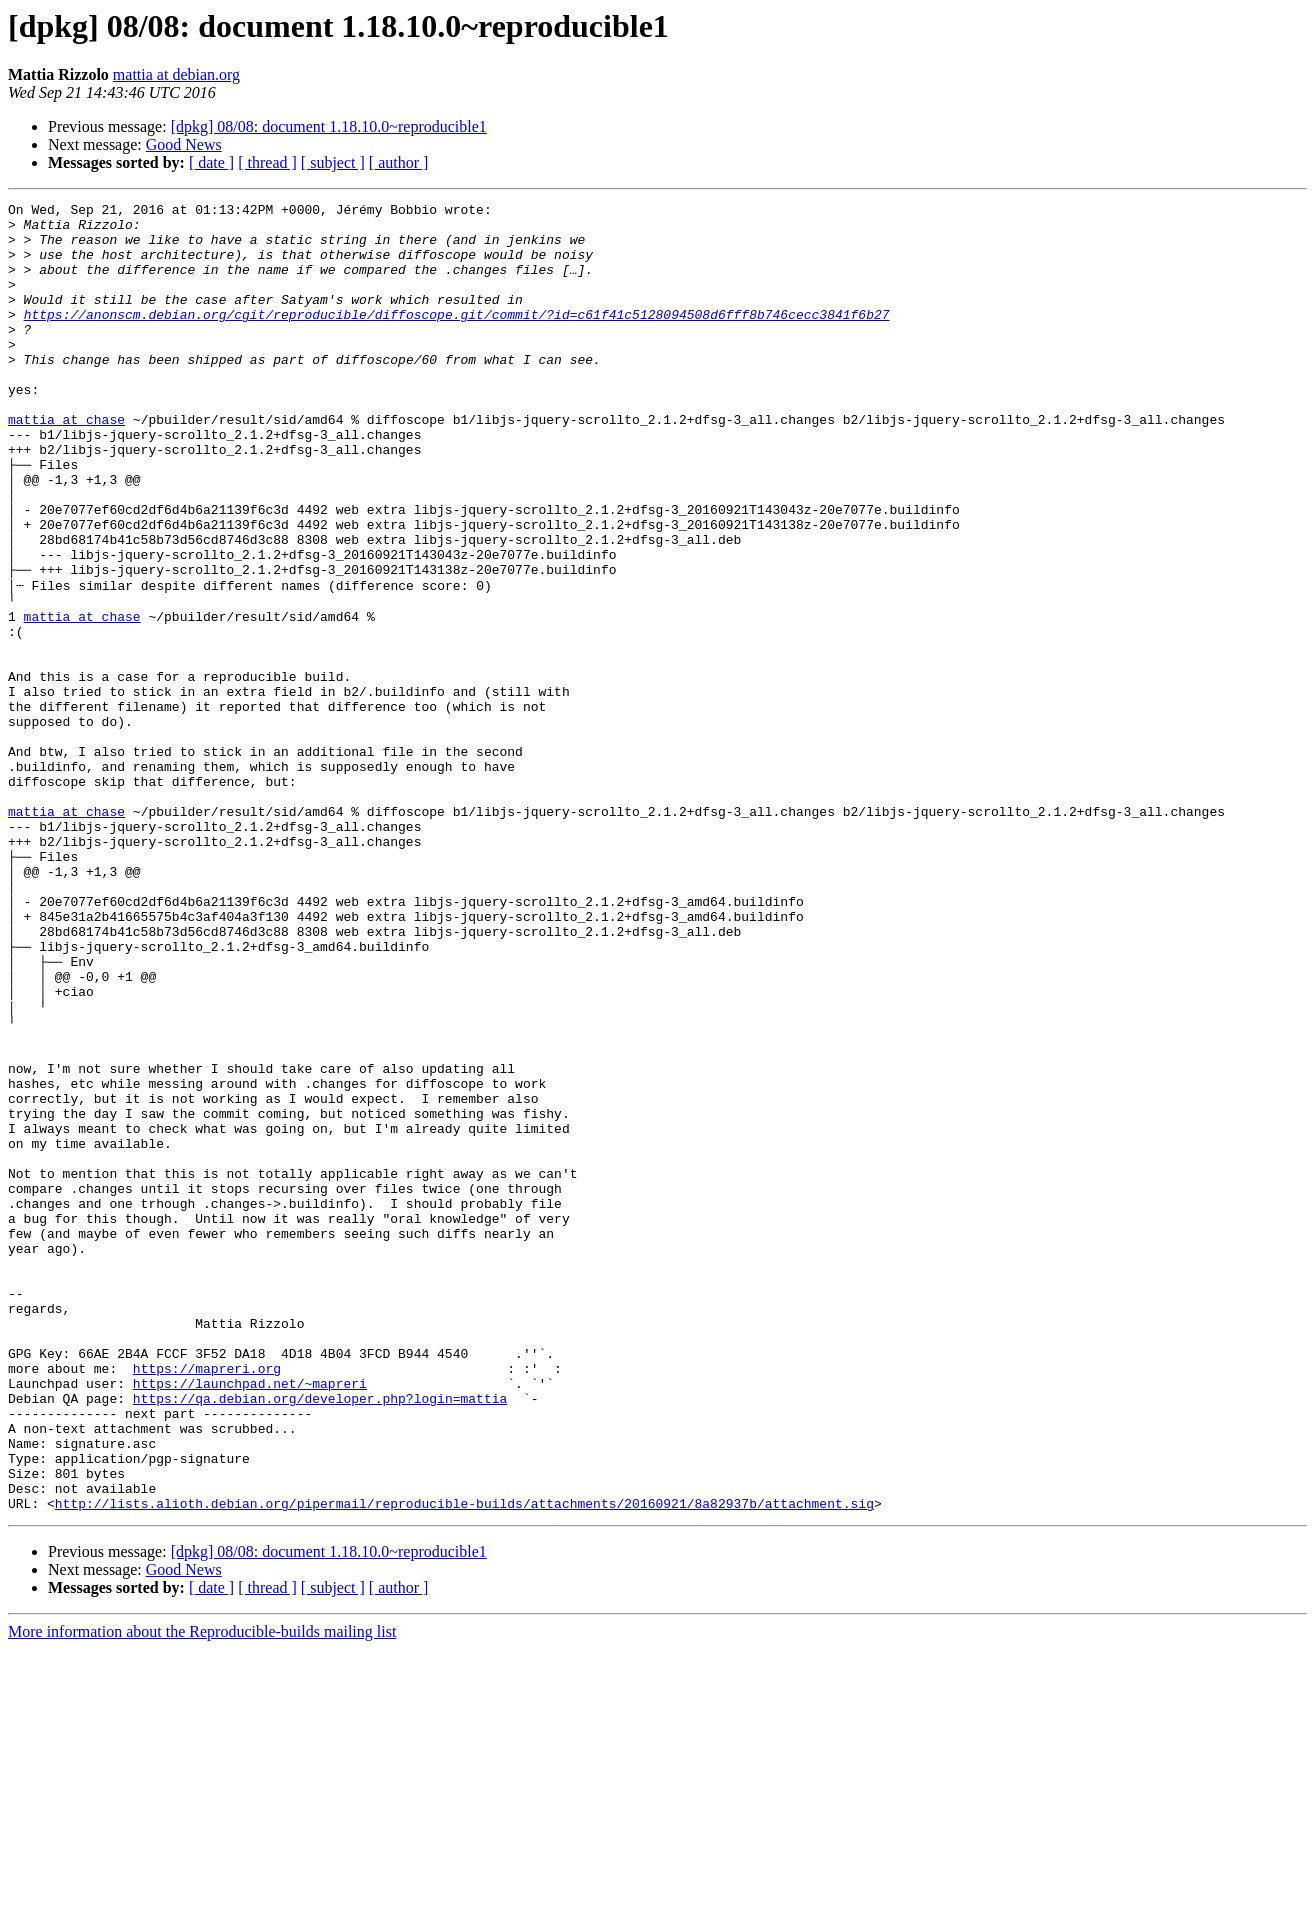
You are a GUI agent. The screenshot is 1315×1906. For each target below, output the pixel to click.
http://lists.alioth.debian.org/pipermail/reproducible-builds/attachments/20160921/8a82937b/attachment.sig (464, 1760)
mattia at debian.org (176, 74)
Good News (184, 144)
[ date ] (211, 162)
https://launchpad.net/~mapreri (250, 1616)
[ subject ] (333, 162)
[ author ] (399, 162)
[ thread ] (267, 162)
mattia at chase (66, 464)
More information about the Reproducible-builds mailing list (202, 1888)
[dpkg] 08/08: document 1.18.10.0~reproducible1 (329, 126)
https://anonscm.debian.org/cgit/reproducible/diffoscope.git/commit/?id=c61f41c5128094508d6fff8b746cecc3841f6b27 (457, 338)
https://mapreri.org (207, 1598)
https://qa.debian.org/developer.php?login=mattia (320, 1634)
